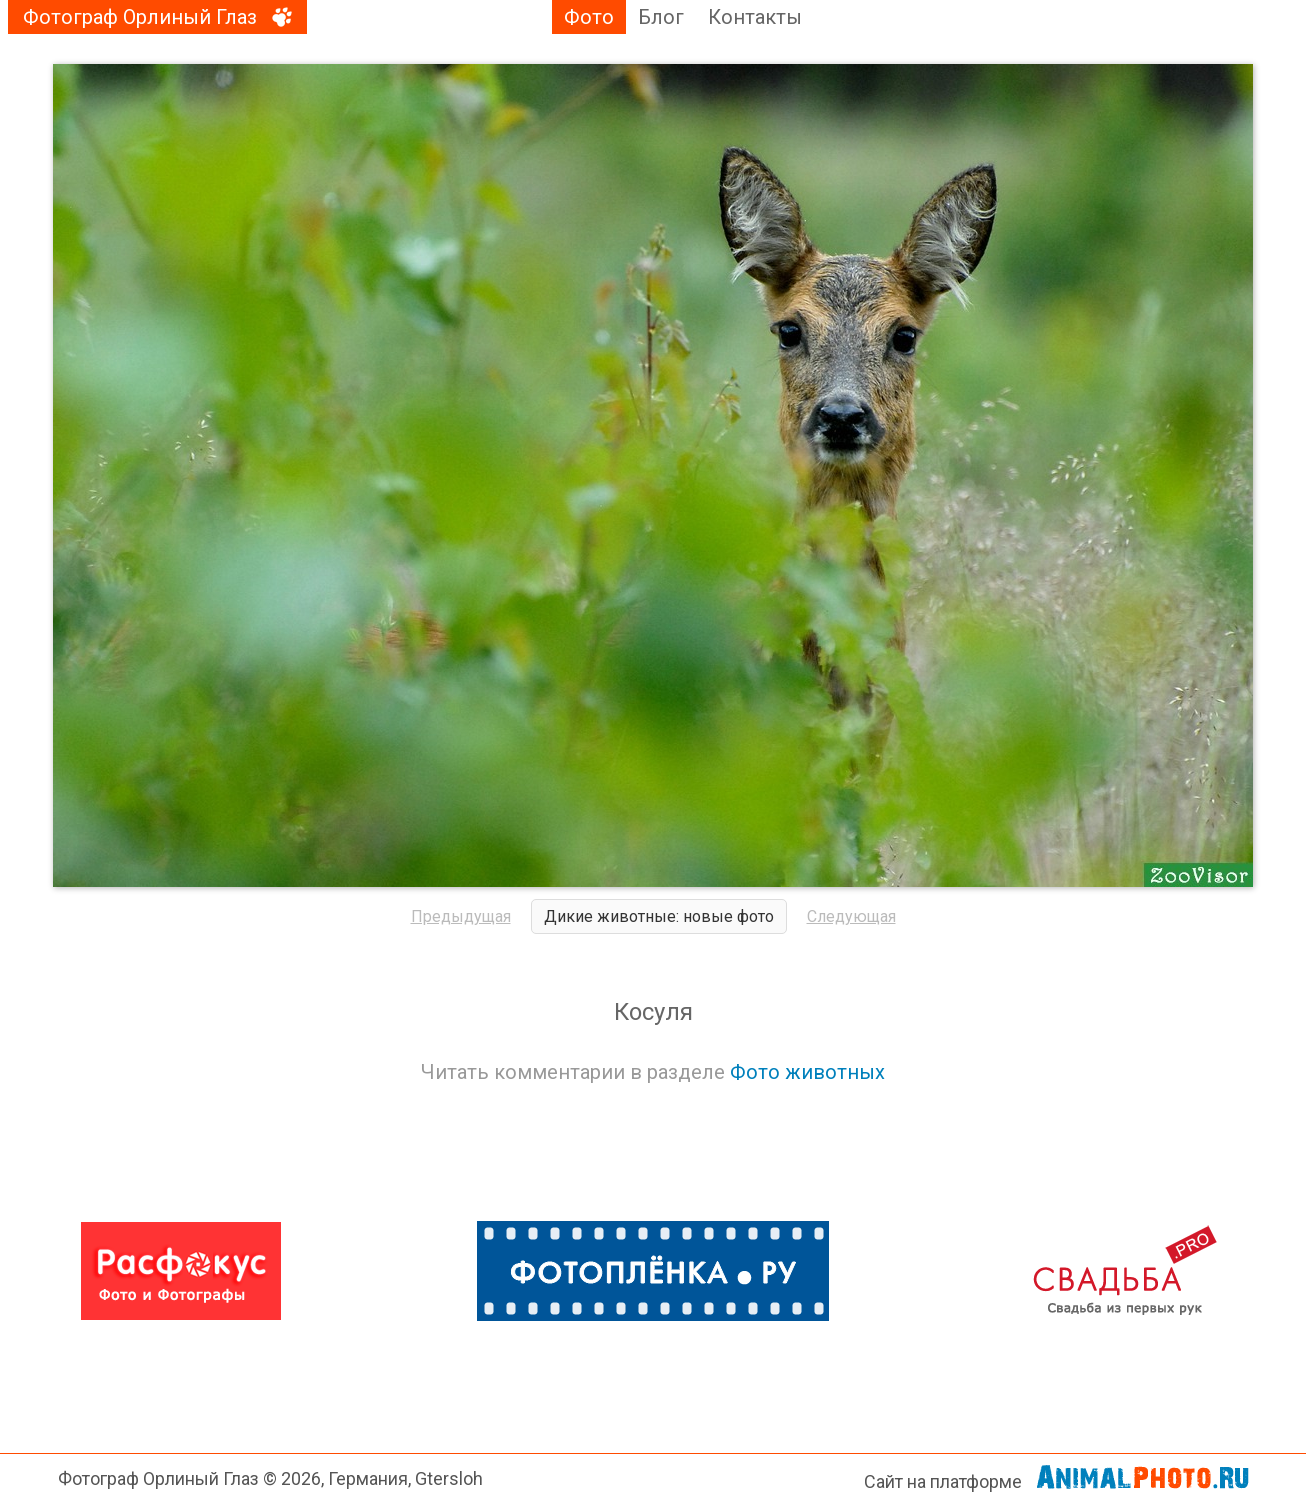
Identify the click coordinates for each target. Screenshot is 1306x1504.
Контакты (755, 17)
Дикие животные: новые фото (659, 916)
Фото (589, 17)
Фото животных (807, 1072)
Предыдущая (461, 916)
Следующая (851, 916)
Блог (661, 17)
